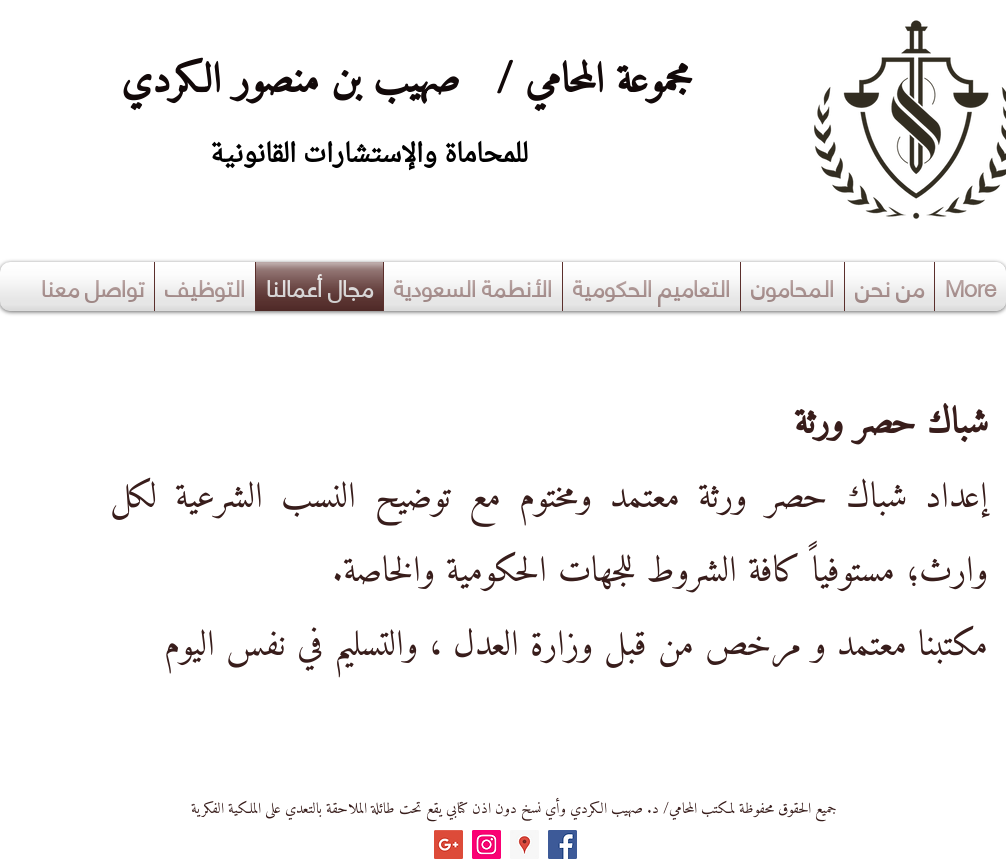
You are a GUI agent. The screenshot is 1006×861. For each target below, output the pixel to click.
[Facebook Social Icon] (562, 844)
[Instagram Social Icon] (486, 844)
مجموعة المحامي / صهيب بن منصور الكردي (394, 82)
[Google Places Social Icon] (524, 844)
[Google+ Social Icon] (448, 844)
